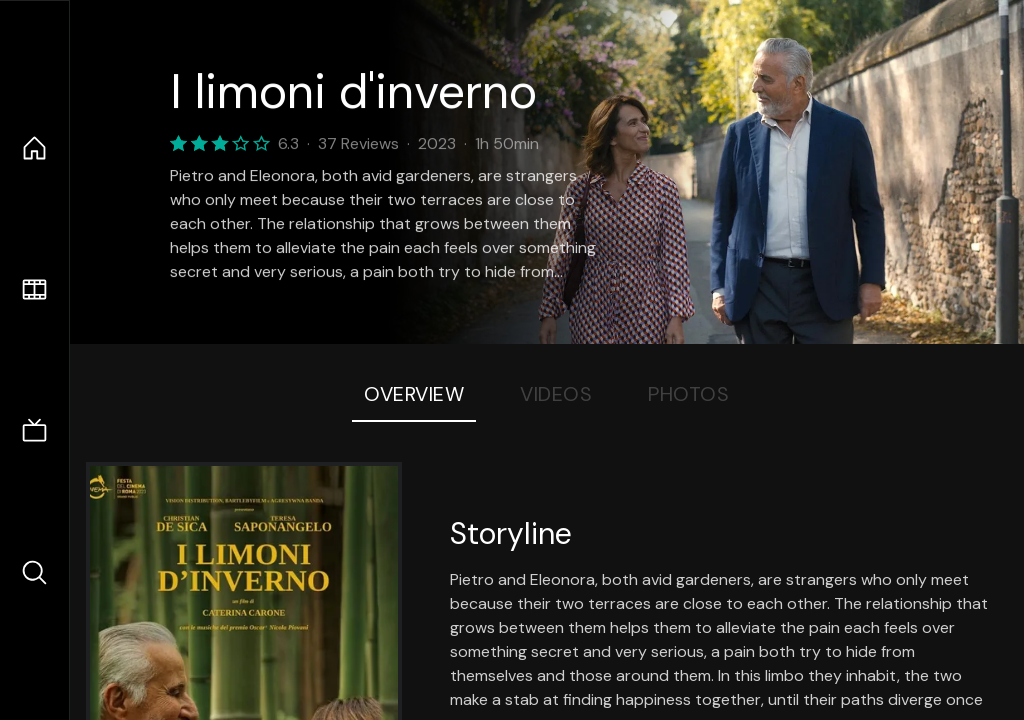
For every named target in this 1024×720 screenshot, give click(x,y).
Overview (414, 394)
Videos (556, 394)
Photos (688, 394)
